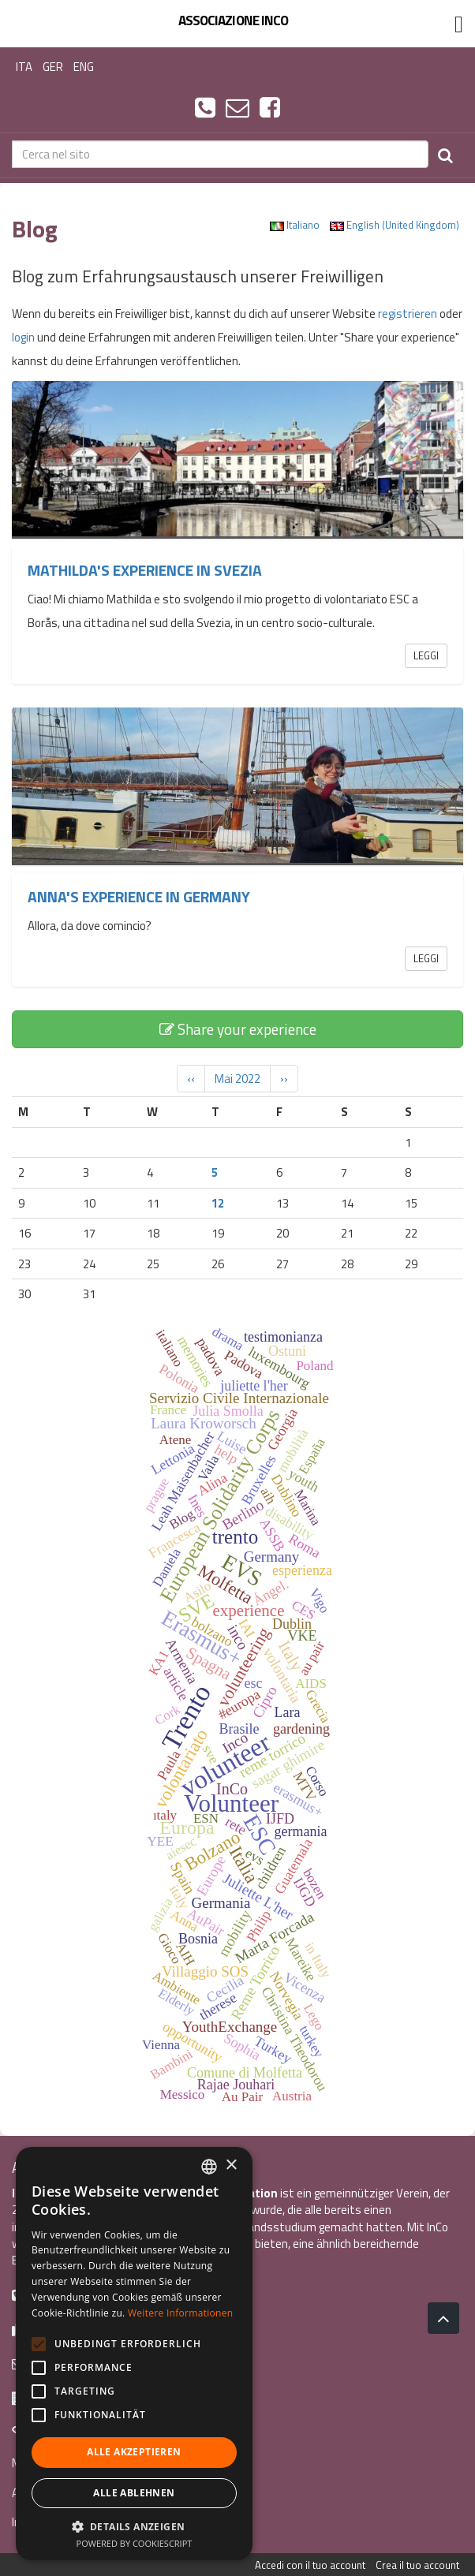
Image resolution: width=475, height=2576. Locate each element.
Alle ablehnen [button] (133, 2492)
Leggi (426, 655)
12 (217, 1203)
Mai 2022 (237, 1079)
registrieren (407, 313)
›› (284, 1079)
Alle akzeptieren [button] (134, 2451)
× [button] (231, 2165)
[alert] (134, 2353)
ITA (24, 67)
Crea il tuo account (417, 2565)
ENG (83, 67)
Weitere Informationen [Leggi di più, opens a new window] (181, 2313)
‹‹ (191, 1079)
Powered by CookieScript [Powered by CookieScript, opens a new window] (135, 2543)
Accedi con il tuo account (310, 2565)
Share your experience (237, 1028)
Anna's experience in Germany (139, 897)
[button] (134, 2525)
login (23, 337)
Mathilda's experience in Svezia (145, 570)
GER (53, 67)
